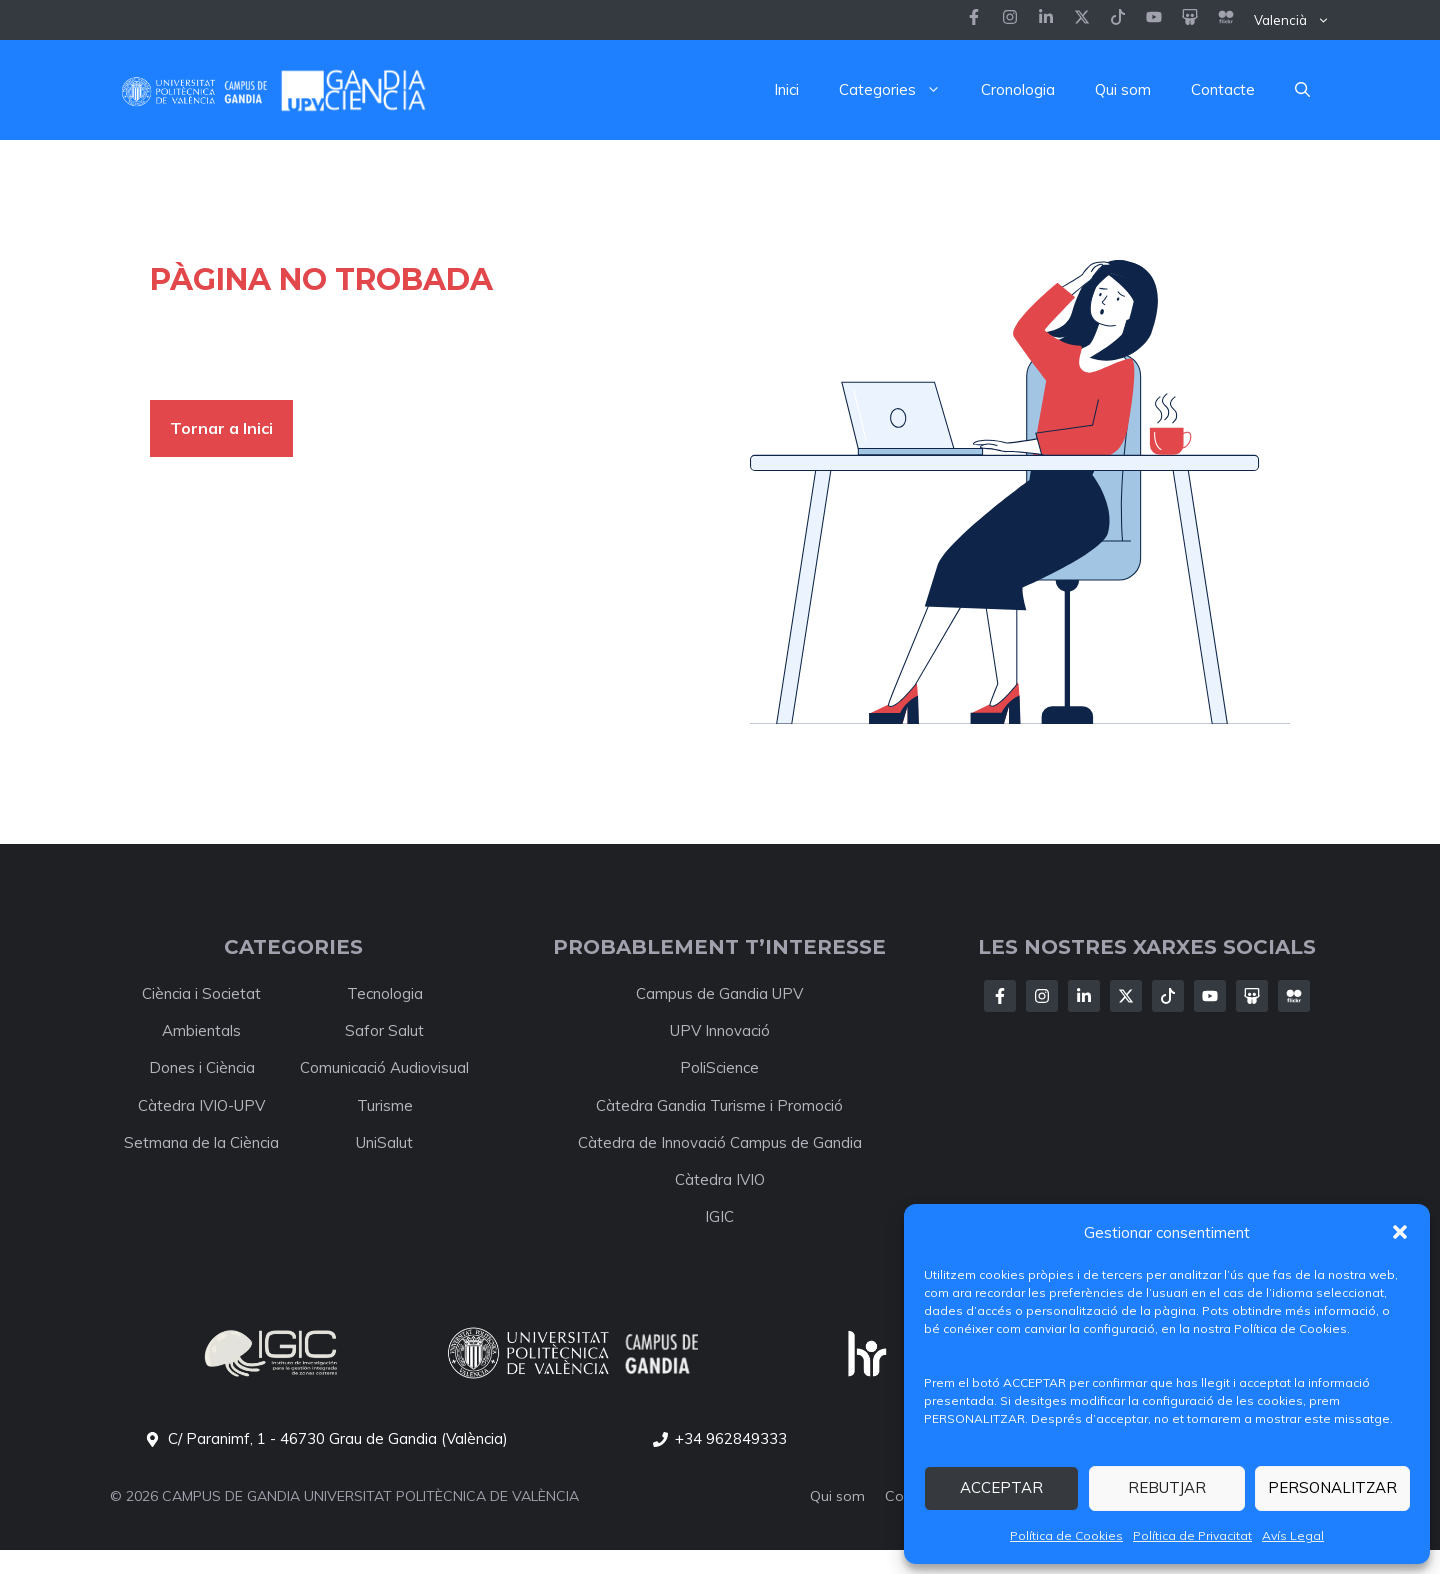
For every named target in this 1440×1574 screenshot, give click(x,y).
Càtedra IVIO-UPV (201, 1105)
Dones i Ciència (202, 1067)
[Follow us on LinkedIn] (1118, 19)
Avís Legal (1293, 1535)
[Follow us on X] (1082, 19)
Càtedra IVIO (720, 1179)
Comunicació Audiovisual (384, 1067)
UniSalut (384, 1142)
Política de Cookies (1066, 1535)
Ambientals (201, 1030)
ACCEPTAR (1001, 1487)
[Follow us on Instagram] (1010, 19)
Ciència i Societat (201, 993)
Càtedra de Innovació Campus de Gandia (720, 1142)
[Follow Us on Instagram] (1042, 996)
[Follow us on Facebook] (974, 19)
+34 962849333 (731, 1438)
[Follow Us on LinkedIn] (1084, 996)
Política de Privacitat (1192, 1535)
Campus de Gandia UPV (719, 993)
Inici (786, 89)
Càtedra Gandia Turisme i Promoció (719, 1105)
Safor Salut (384, 1030)
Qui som (1123, 89)
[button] (1400, 1232)
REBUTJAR (1167, 1487)
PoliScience (719, 1067)
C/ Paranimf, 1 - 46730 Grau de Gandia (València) (338, 1438)
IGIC (719, 1216)
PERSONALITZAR (1332, 1487)
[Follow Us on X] (1126, 996)
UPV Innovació (720, 1030)
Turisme (385, 1105)
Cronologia (1018, 89)
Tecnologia (385, 993)
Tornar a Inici (221, 428)
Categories (900, 90)
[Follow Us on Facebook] (1000, 996)
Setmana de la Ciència (201, 1142)
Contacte (1223, 89)
